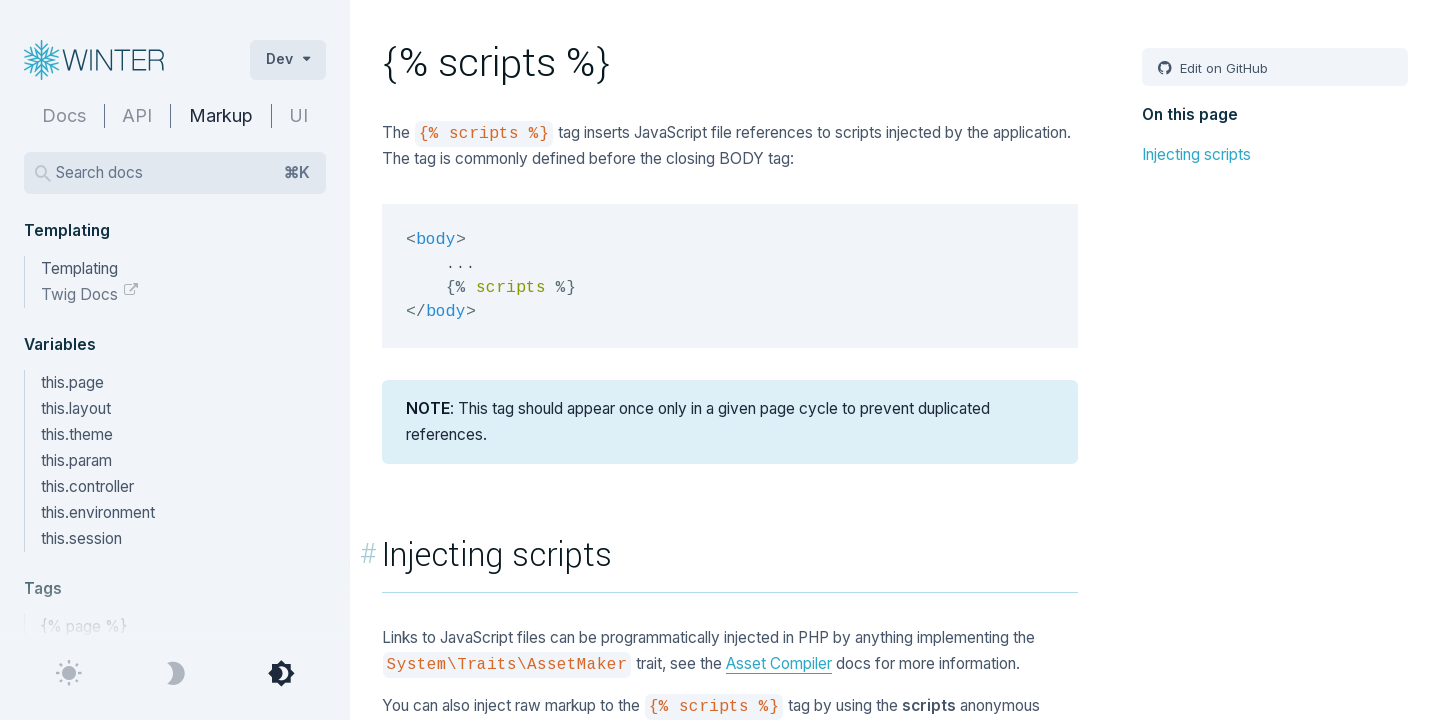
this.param (76, 460)
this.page (72, 382)
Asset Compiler (779, 663)
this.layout (76, 408)
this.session (81, 538)
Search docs (183, 173)
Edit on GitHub (1222, 68)
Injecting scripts (1196, 154)
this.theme (77, 434)
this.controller (87, 486)
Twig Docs (81, 294)
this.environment (98, 512)
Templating (79, 268)
